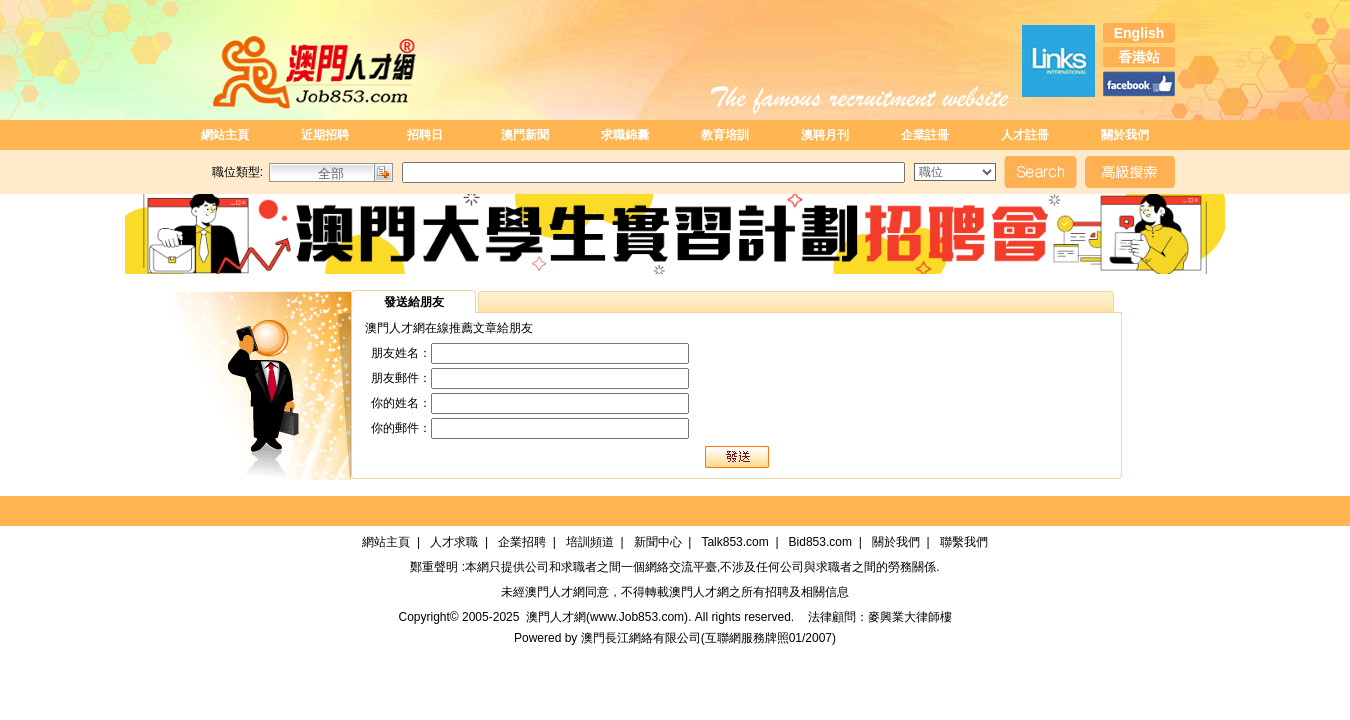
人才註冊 (1025, 135)
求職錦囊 (625, 135)
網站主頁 (225, 135)
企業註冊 (925, 135)
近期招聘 (325, 135)
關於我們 (1125, 135)
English (1139, 33)
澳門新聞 (525, 135)
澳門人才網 (555, 592)
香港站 (1139, 57)
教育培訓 (725, 135)
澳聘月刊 (825, 135)
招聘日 (425, 135)
